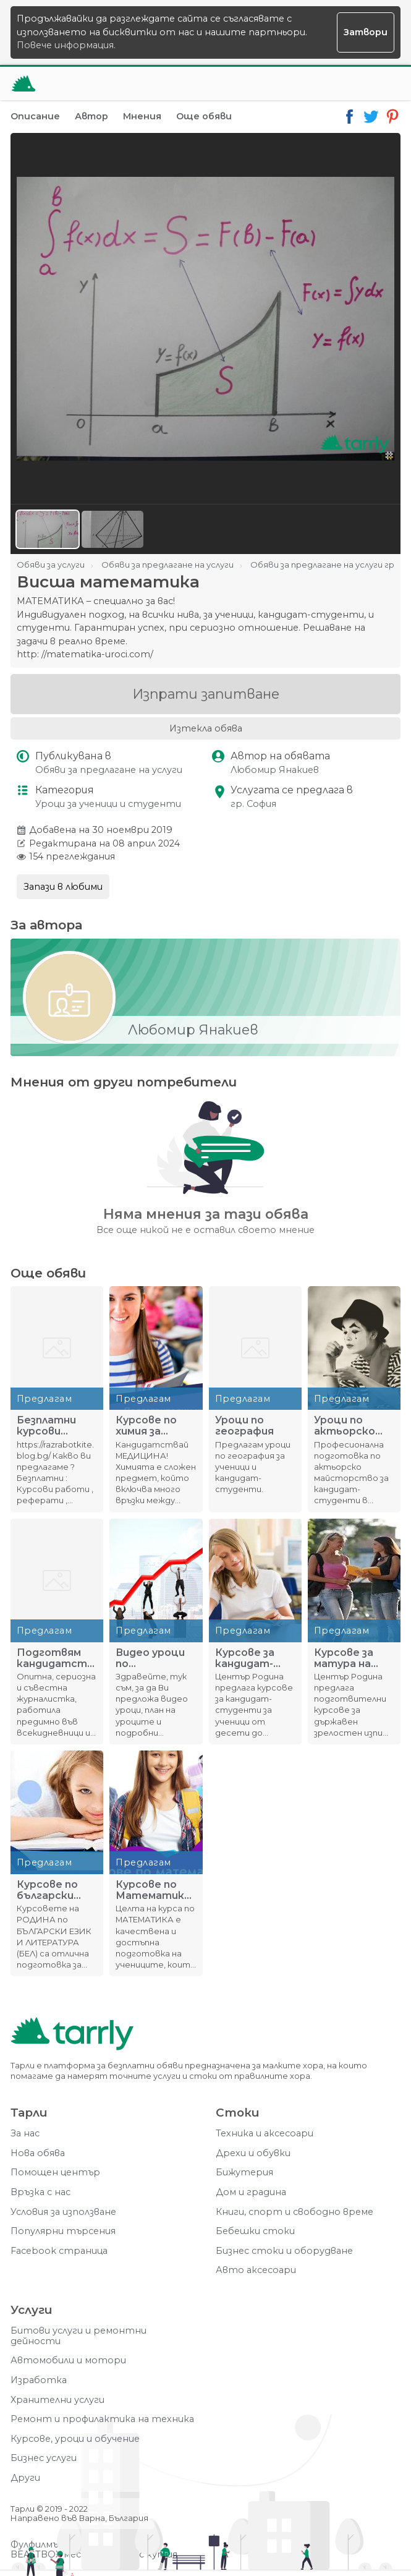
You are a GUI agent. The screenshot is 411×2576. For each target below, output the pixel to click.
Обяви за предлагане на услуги (108, 770)
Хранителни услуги (57, 2400)
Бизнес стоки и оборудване (284, 2251)
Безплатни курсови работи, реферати (46, 1426)
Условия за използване (63, 2212)
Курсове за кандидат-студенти (244, 1658)
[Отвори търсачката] (353, 83)
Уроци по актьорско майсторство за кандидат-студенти (353, 1426)
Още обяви (204, 116)
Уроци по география (244, 1426)
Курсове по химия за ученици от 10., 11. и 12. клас (156, 1426)
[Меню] (383, 83)
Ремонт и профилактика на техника (102, 2419)
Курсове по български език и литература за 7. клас (52, 1890)
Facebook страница (59, 2251)
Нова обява (38, 2153)
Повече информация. (66, 45)
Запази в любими (63, 886)
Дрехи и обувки (253, 2153)
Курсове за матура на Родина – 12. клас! (345, 1658)
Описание (35, 116)
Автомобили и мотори (68, 2360)
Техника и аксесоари (264, 2133)
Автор (91, 116)
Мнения (142, 116)
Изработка (39, 2380)
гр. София (253, 804)
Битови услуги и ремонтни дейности (78, 2336)
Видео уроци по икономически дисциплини (154, 1658)
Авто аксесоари (256, 2270)
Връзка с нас (40, 2192)
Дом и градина (251, 2192)
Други (25, 2478)
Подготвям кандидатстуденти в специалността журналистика (56, 1658)
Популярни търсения (63, 2231)
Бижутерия (244, 2172)
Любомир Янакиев (275, 770)
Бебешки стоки (255, 2231)
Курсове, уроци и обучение (75, 2439)
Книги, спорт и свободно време (294, 2212)
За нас (25, 2133)
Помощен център (55, 2172)
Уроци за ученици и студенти (108, 804)
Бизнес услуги (44, 2458)
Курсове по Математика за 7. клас (153, 1890)
